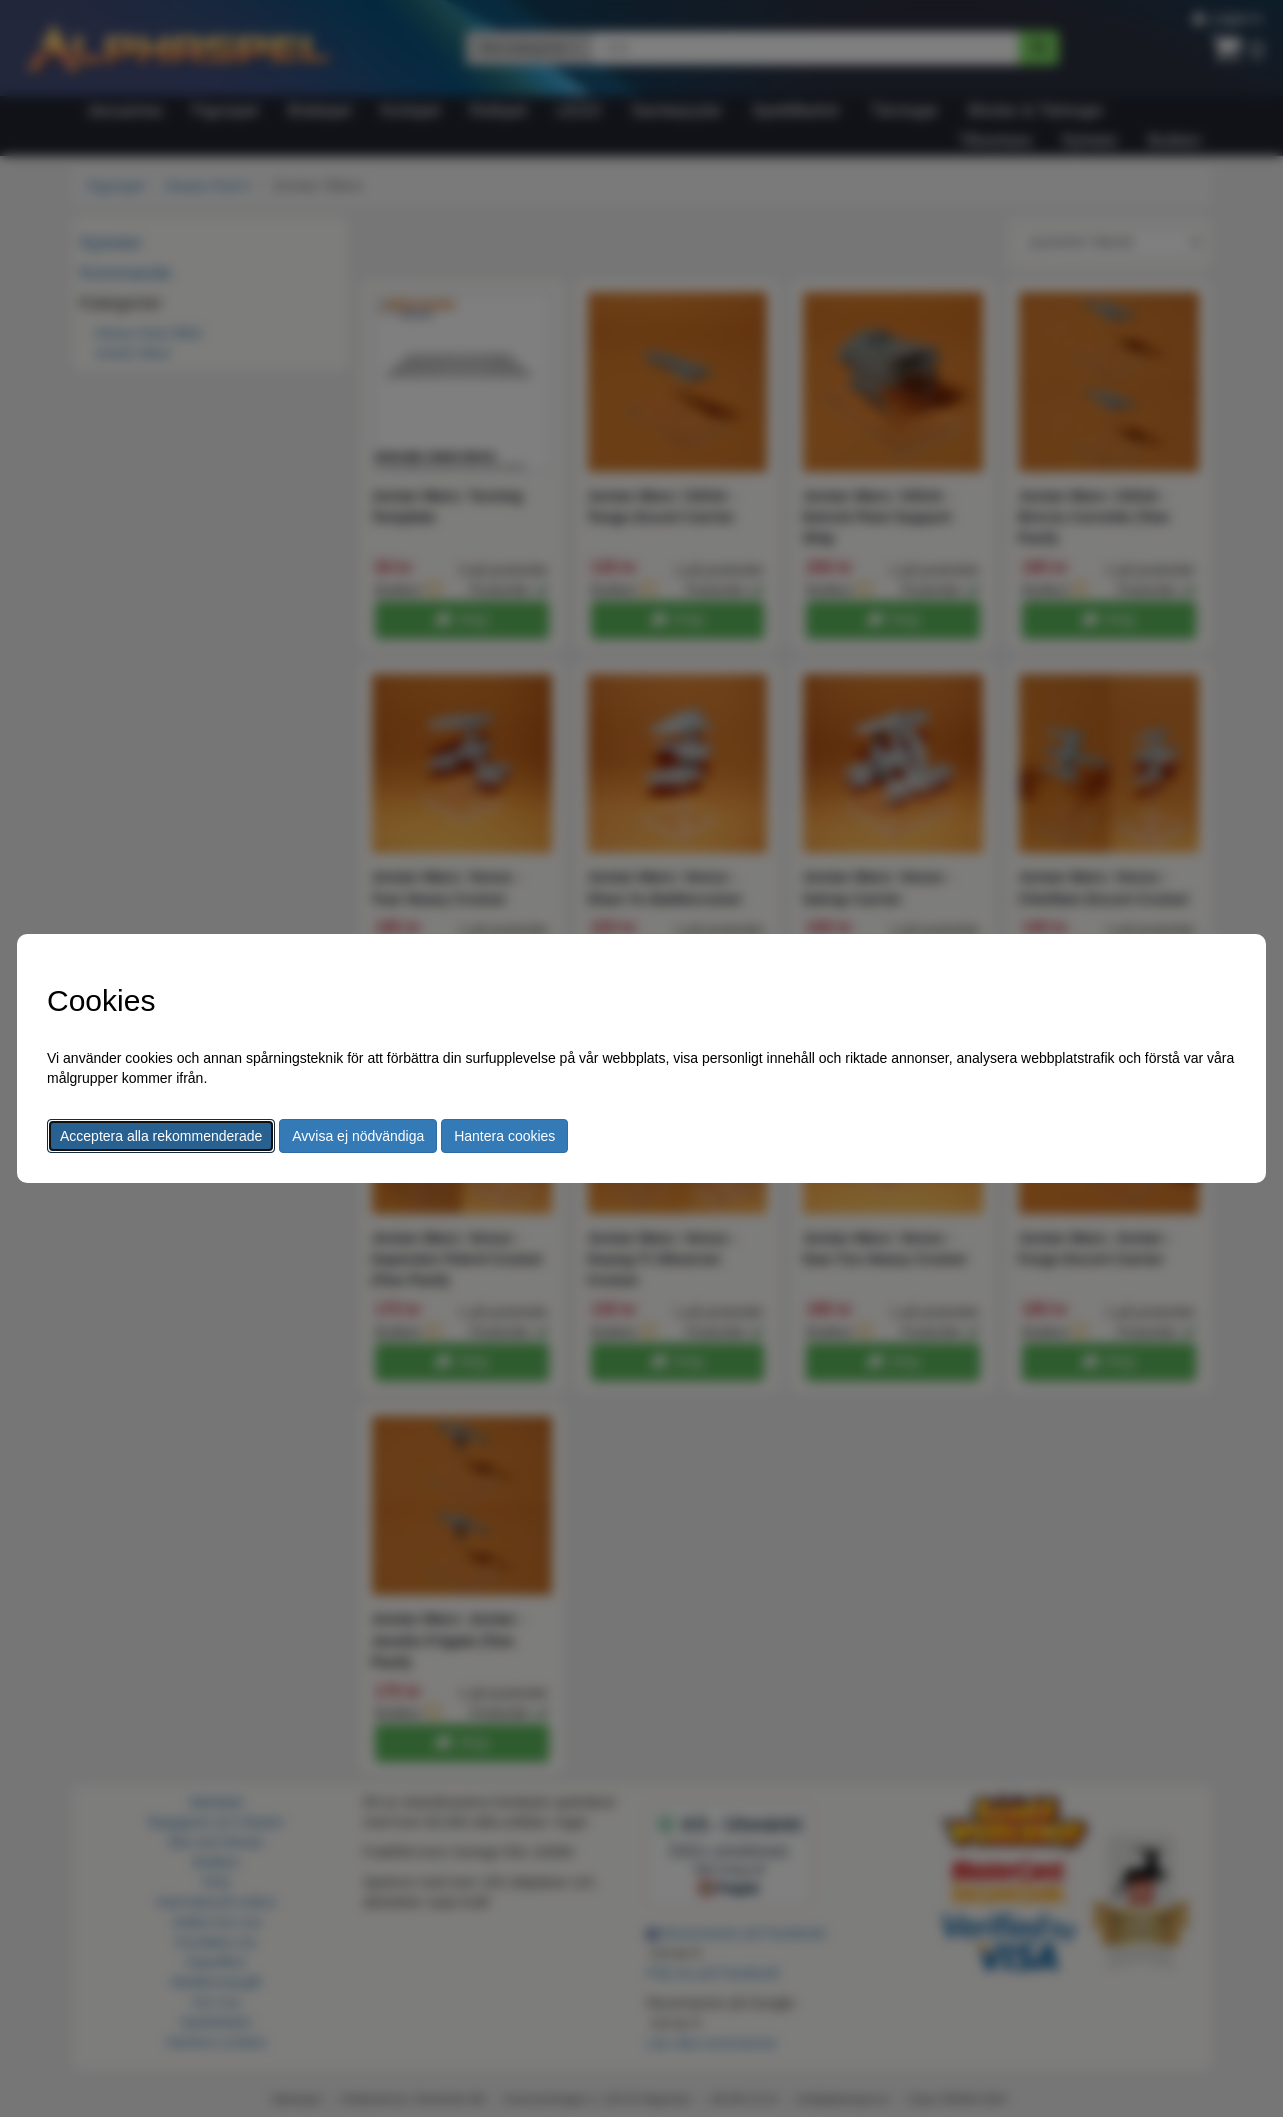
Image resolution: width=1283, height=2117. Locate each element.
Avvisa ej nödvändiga (358, 1136)
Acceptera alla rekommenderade (161, 1136)
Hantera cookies (504, 1136)
